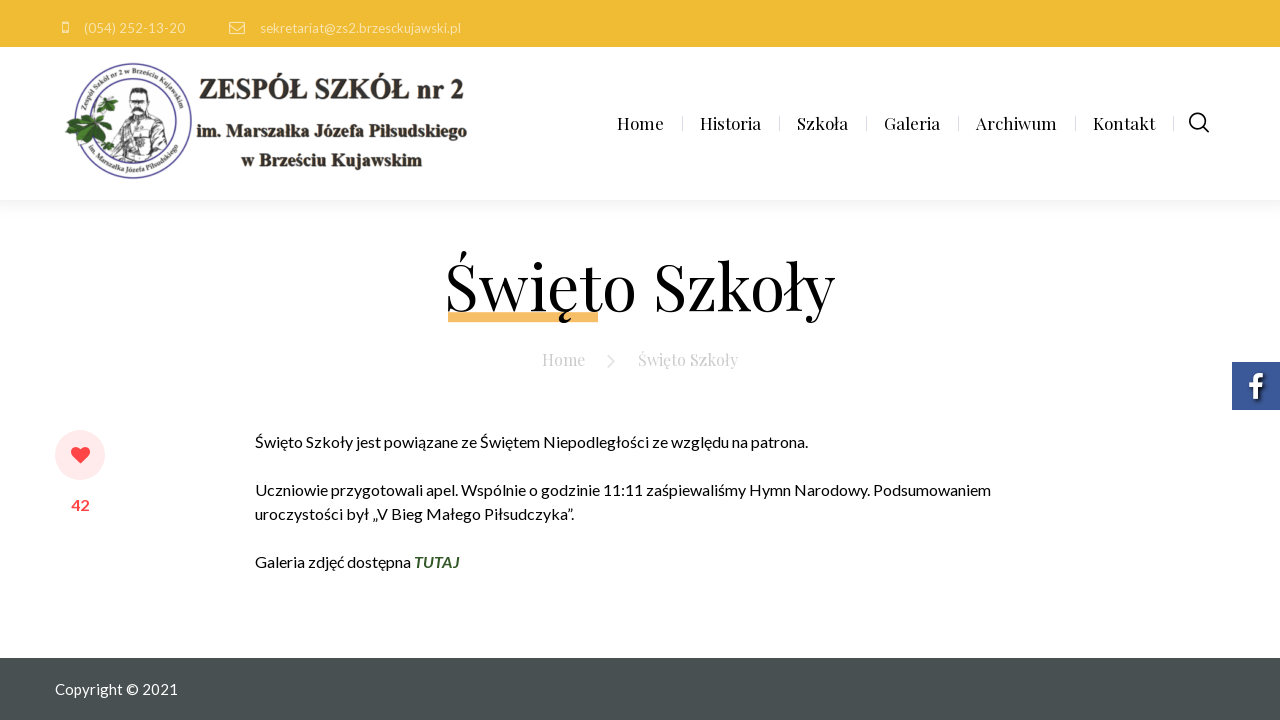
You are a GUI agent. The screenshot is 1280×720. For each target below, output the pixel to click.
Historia (730, 123)
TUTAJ (436, 561)
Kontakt (1124, 123)
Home (640, 123)
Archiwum (1016, 123)
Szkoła (822, 123)
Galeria (912, 123)
